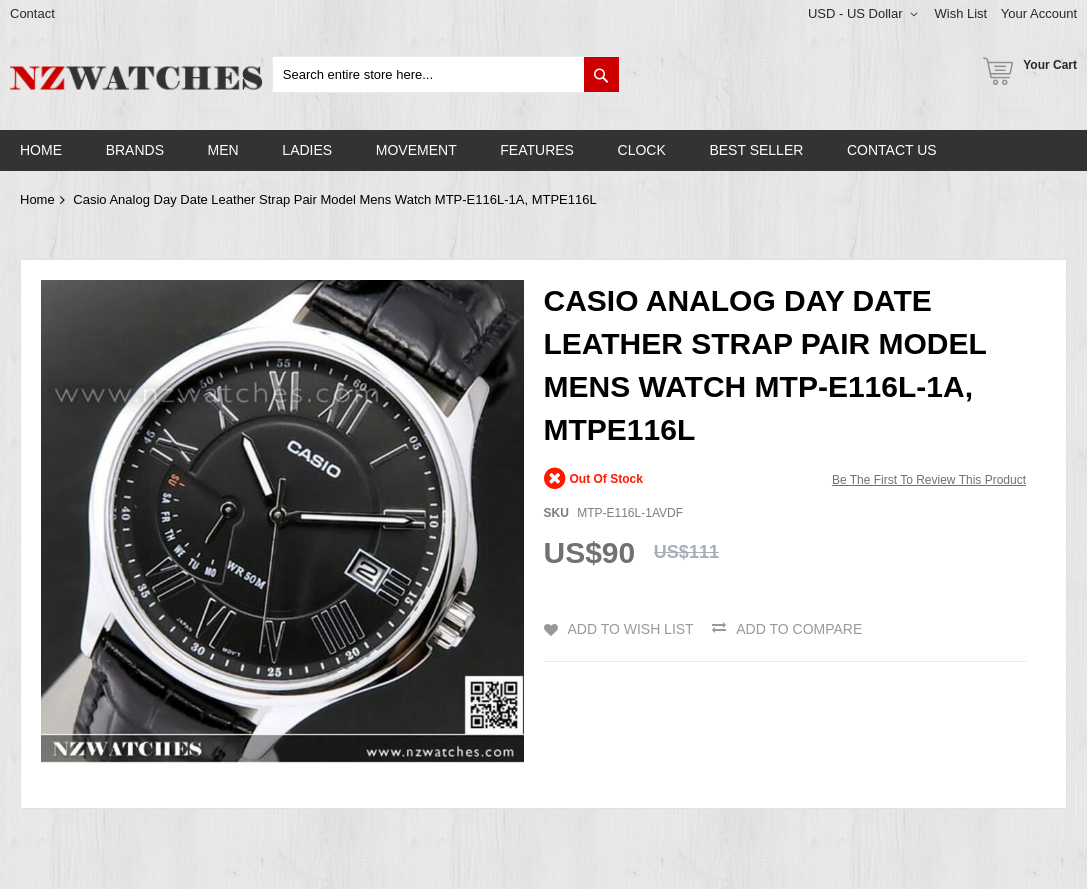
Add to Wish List (631, 629)
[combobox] (446, 74)
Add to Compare (799, 629)
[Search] (601, 74)
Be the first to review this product (929, 480)
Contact (32, 13)
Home (37, 199)
